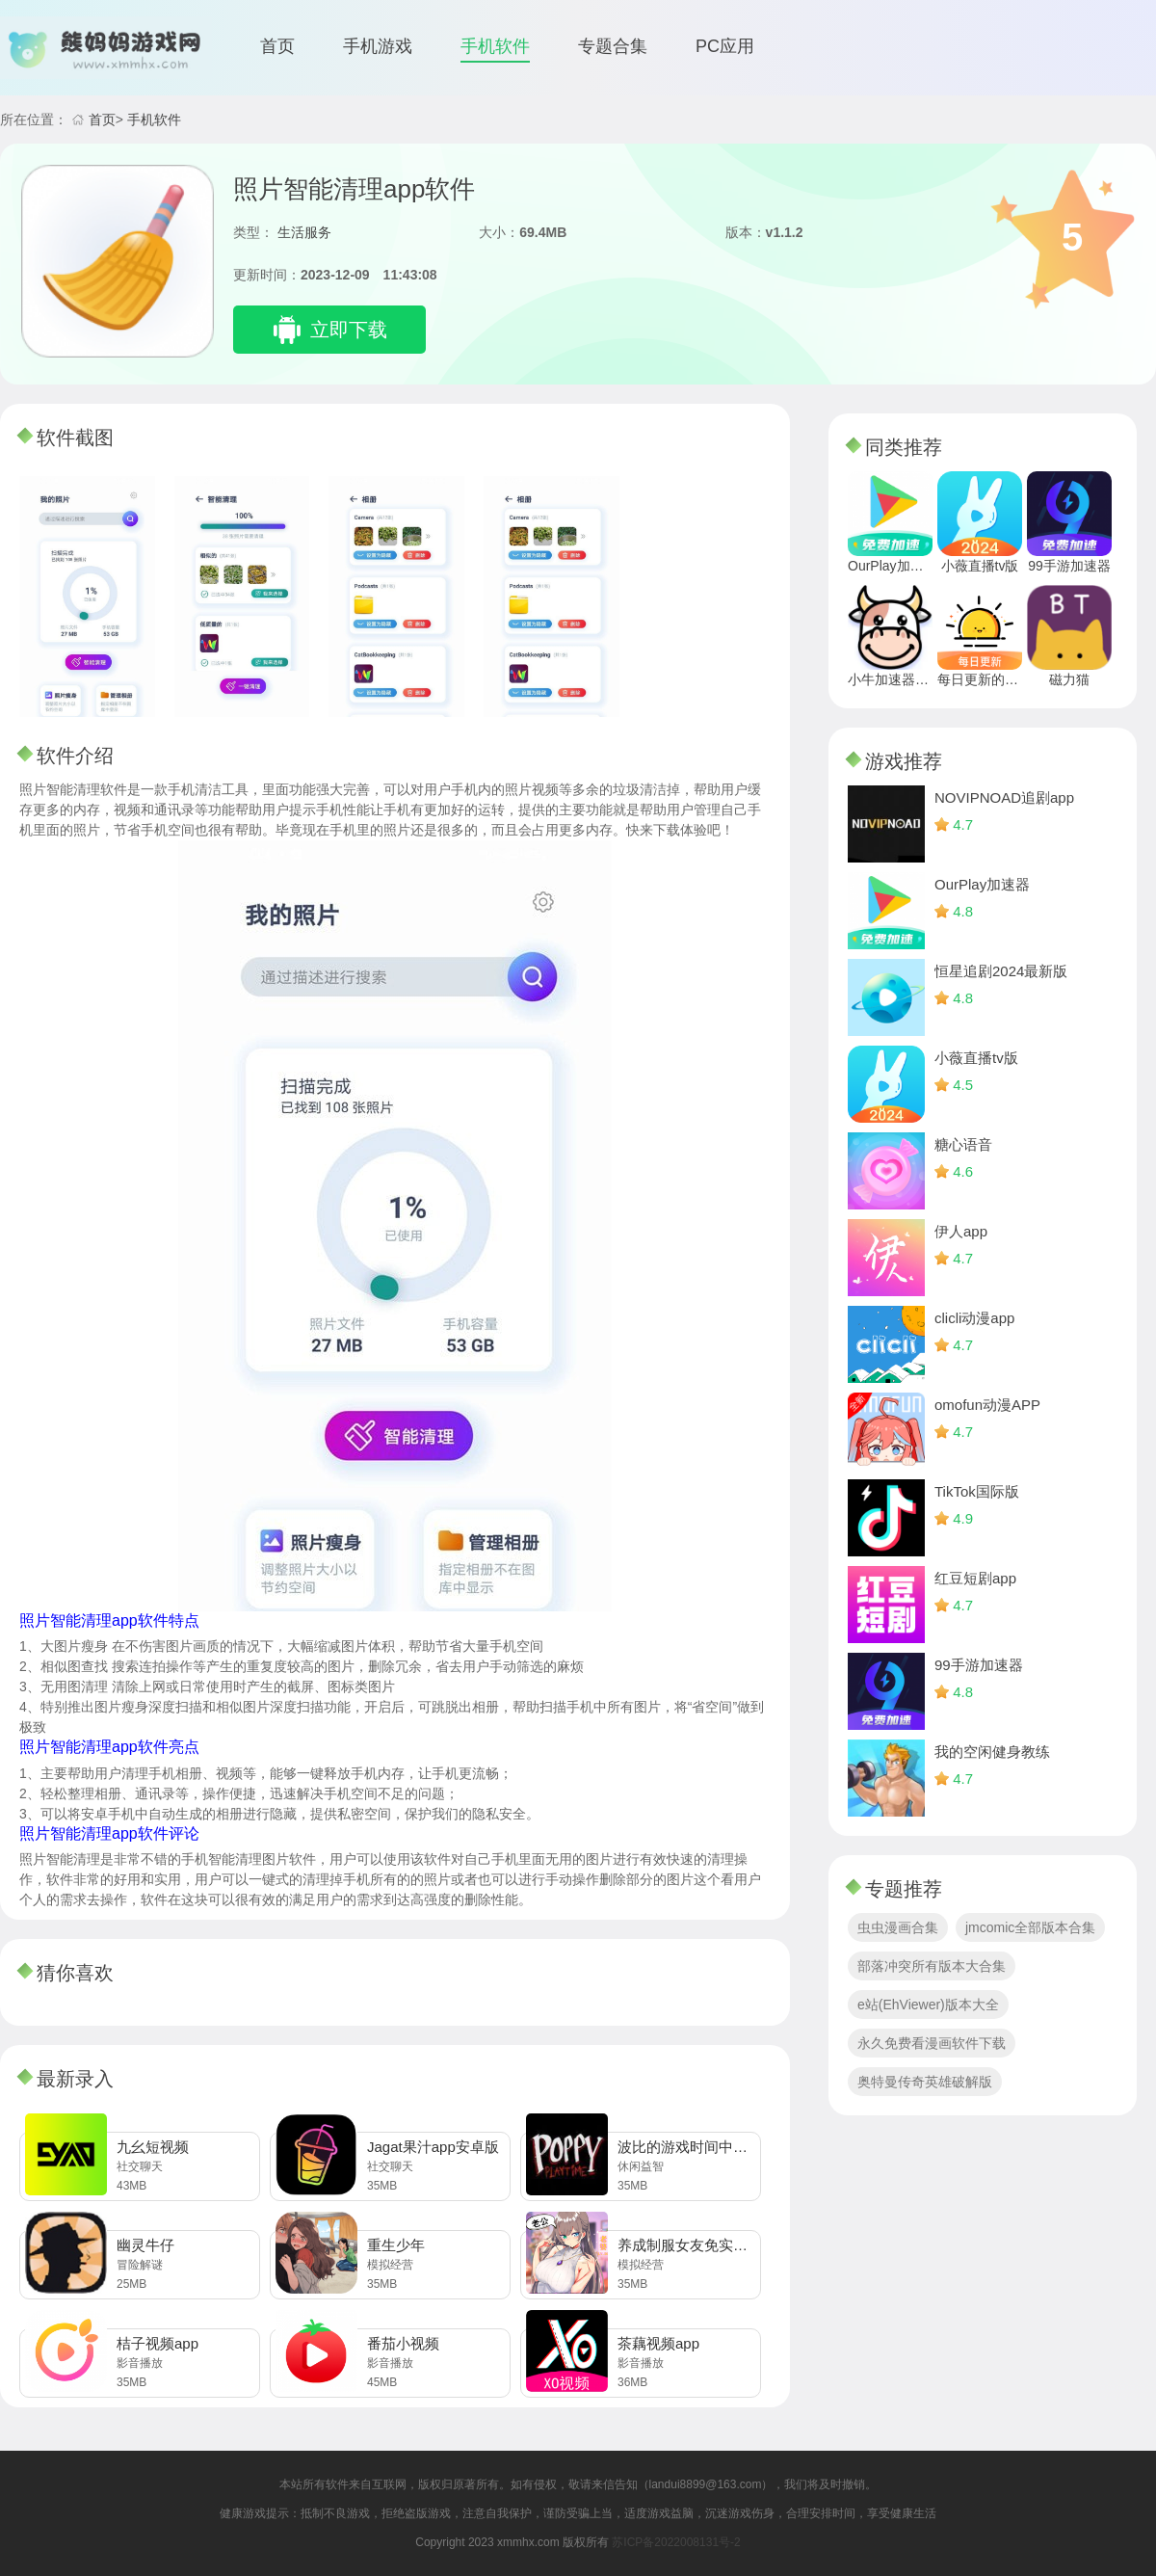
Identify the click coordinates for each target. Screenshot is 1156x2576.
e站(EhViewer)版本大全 (928, 2004)
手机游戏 (377, 46)
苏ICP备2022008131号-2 (676, 2542)
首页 (277, 46)
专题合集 (612, 46)
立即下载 (348, 329)
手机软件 (495, 46)
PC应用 (725, 46)
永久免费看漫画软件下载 (931, 2043)
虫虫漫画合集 (897, 1927)
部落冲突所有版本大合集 (931, 1966)
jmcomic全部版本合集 (1030, 1927)
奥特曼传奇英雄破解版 (924, 2081)
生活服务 (304, 232)
